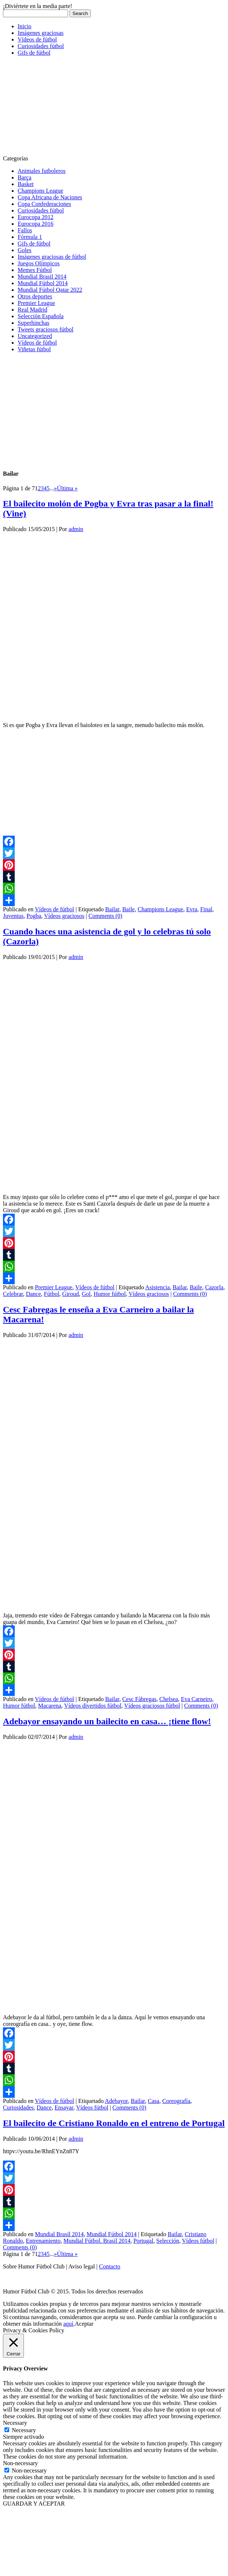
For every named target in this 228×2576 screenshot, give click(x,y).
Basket (26, 184)
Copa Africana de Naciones (50, 197)
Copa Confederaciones (44, 204)
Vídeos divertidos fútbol (92, 1706)
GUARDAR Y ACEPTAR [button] (34, 2503)
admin (75, 529)
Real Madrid (32, 309)
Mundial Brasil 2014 (42, 276)
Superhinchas (33, 323)
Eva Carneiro (196, 1699)
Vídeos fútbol (92, 2107)
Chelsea (168, 1699)
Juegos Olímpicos (39, 263)
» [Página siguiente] (55, 488)
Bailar (112, 909)
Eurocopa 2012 (35, 217)
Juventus (13, 916)
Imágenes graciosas (41, 33)
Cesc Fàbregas (139, 1699)
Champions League (40, 191)
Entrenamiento (43, 2241)
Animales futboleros (41, 171)
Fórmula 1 (30, 237)
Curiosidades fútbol (41, 46)
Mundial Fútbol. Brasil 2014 (96, 2241)
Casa (153, 2101)
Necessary (24, 2430)
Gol (86, 1294)
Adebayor (116, 2101)
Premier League (36, 303)
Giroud (70, 1294)
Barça (24, 177)
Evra (191, 909)
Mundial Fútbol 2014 (43, 283)
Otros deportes (35, 296)
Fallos (25, 230)
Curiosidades (18, 2107)
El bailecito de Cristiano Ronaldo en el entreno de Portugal (114, 2123)
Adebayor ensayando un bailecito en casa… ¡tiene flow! (107, 1721)
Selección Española (41, 316)
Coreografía (176, 2101)
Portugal (143, 2241)
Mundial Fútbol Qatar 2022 (50, 290)
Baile (128, 909)
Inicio (24, 26)
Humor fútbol (109, 1294)
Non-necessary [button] (20, 2463)
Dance (33, 1294)
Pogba (33, 916)
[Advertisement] (58, 108)
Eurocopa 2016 (35, 224)
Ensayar (63, 2107)
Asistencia (157, 1287)
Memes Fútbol (35, 270)
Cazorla (214, 1287)
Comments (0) (105, 916)
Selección (167, 2241)
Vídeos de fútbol (37, 39)
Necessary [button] (15, 2423)
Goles (24, 250)
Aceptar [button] (84, 2324)
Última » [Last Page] (67, 488)
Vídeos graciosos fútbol (152, 1706)
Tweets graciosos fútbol (46, 329)
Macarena (49, 1706)
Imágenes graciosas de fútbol (52, 257)
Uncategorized (35, 336)
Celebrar (13, 1294)
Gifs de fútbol (34, 53)
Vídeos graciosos (64, 916)
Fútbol (51, 1294)
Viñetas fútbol (34, 349)
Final (206, 909)
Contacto (109, 2266)
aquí (68, 2324)
